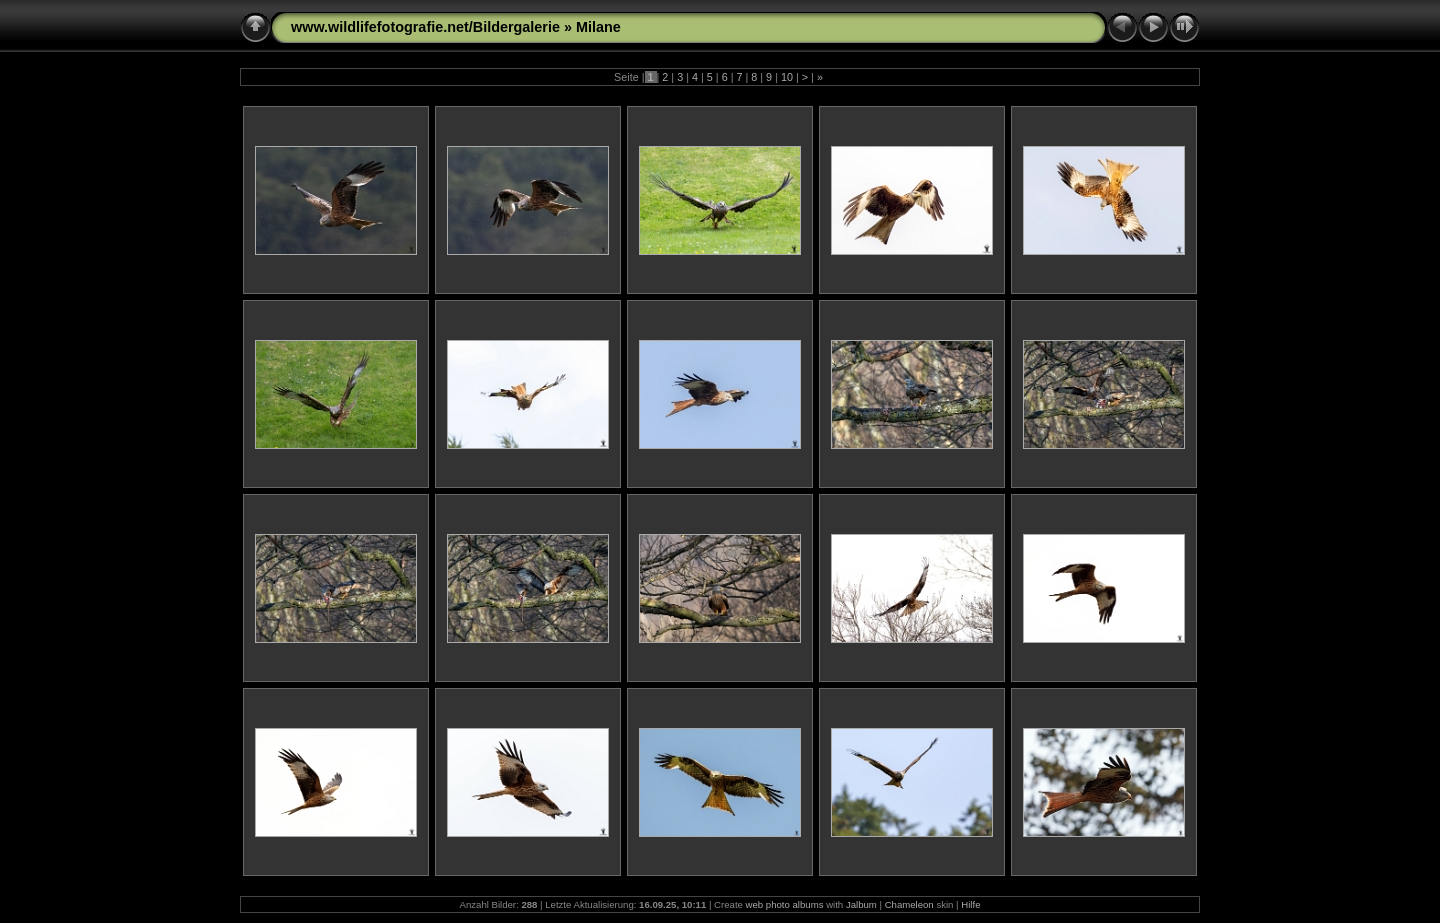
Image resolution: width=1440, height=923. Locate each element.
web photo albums (785, 904)
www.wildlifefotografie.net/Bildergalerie (425, 27)
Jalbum (861, 904)
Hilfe (970, 904)
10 (787, 77)
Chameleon (909, 904)
